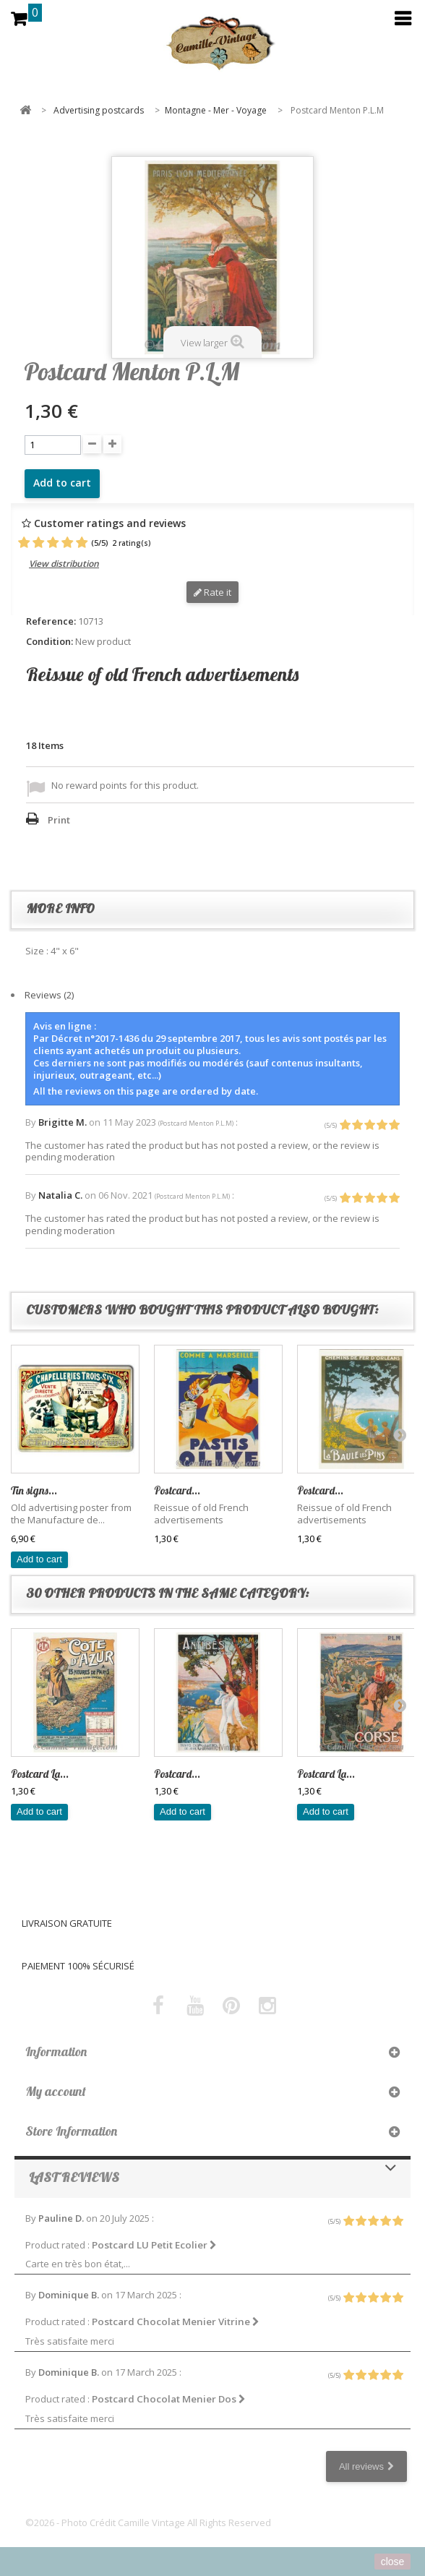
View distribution (64, 563)
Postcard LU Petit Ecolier (154, 2244)
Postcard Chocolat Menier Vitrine (175, 2321)
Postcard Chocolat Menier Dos (169, 2398)
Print (59, 819)
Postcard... (177, 1490)
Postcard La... (40, 1774)
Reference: (51, 621)
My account (55, 2091)
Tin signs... (34, 1490)
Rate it (212, 592)
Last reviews (74, 2177)
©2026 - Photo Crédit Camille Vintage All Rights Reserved (148, 2522)
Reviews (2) (49, 994)
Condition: (49, 642)
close (393, 2561)
